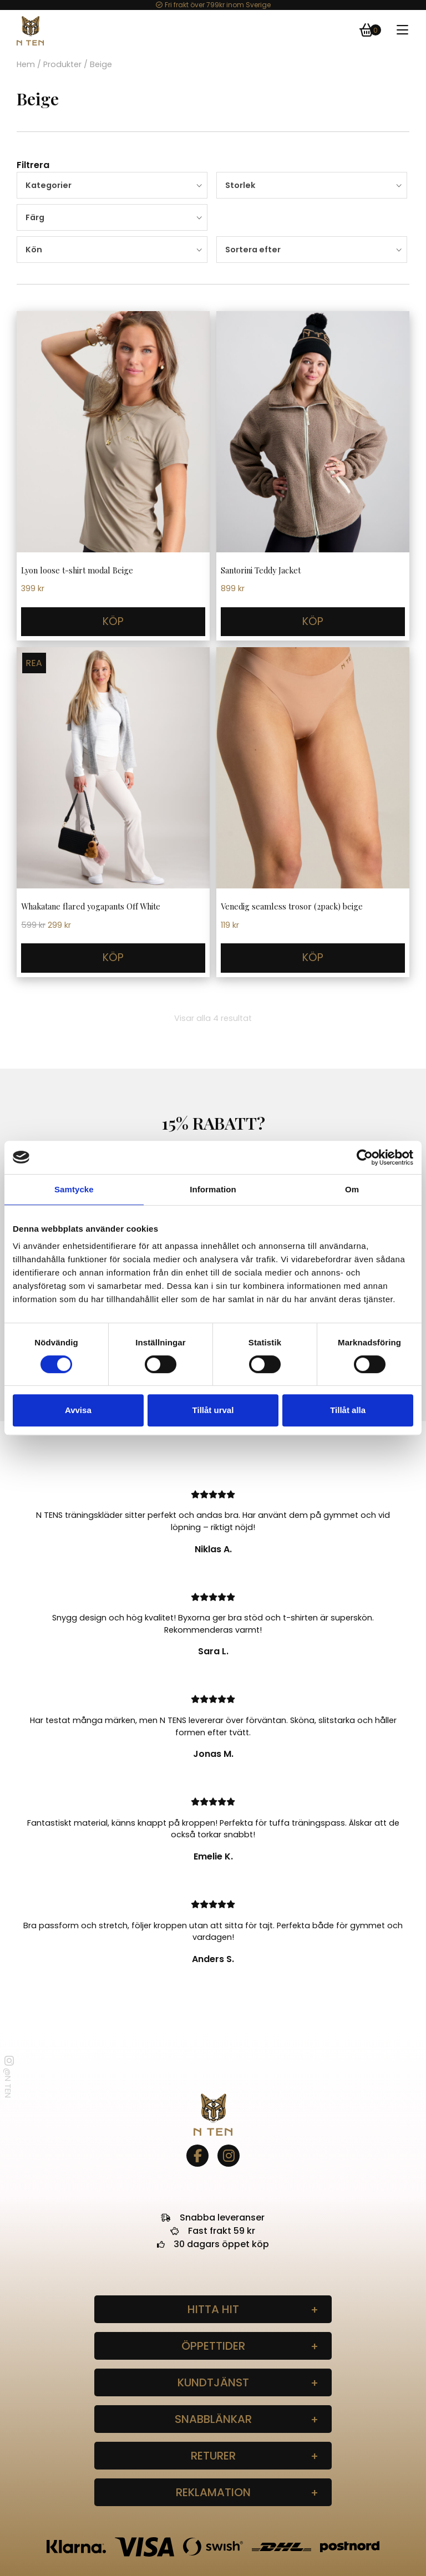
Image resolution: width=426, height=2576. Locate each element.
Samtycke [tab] (74, 1189)
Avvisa (78, 1410)
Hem (26, 64)
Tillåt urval (213, 1410)
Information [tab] (213, 1189)
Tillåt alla (348, 1410)
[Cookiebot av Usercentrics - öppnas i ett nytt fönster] (364, 1157)
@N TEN (8, 2077)
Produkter (62, 64)
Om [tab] (352, 1189)
